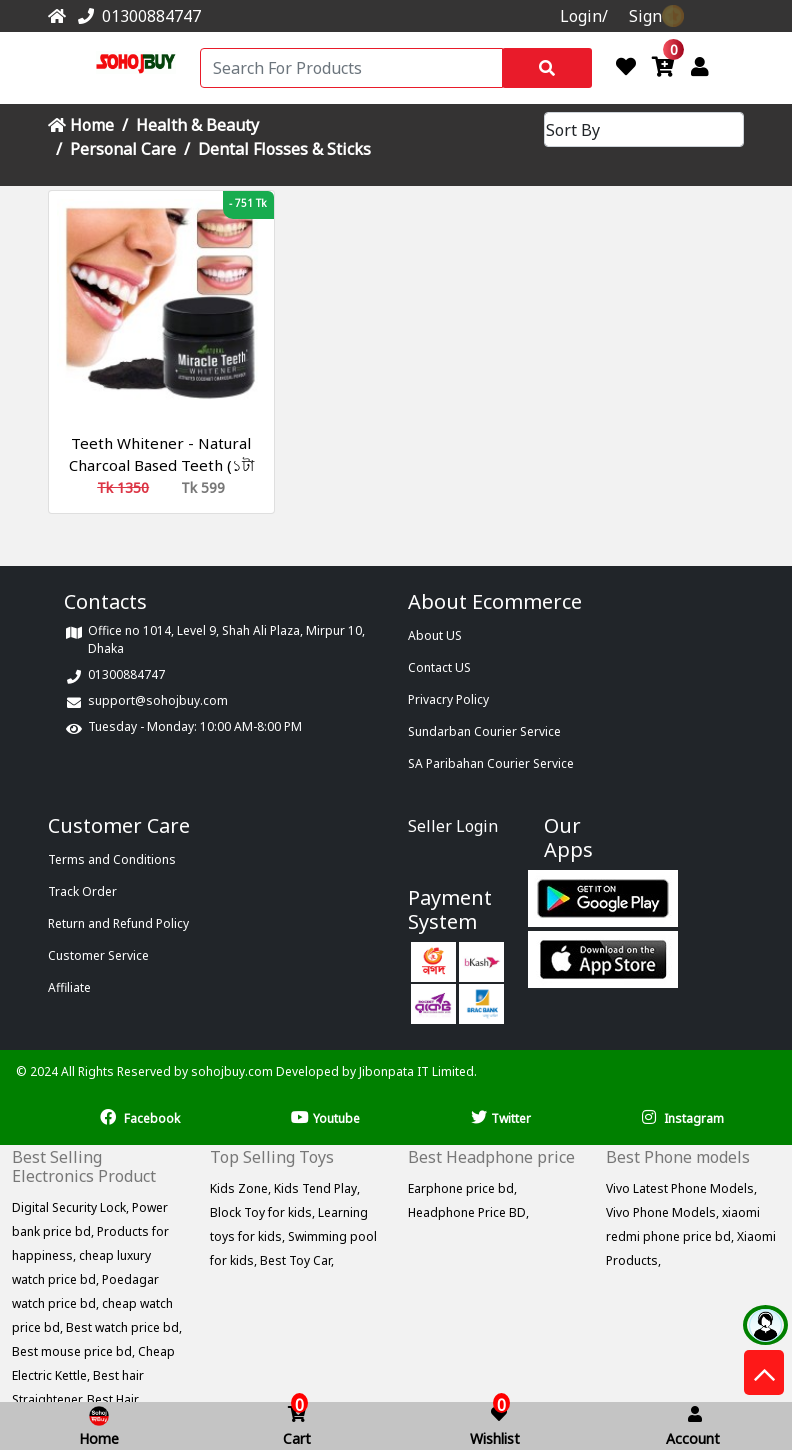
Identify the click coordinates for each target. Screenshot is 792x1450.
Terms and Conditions (112, 859)
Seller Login (453, 826)
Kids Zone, (242, 1188)
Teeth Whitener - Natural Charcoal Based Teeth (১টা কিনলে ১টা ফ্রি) (161, 465)
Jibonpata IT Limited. (418, 1071)
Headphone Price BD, (468, 1212)
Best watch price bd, (124, 1327)
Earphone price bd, (462, 1188)
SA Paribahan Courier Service (491, 763)
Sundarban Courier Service (484, 731)
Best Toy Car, (297, 1260)
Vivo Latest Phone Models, (681, 1188)
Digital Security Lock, (72, 1207)
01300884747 (135, 16)
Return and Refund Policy (118, 923)
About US (435, 635)
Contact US (439, 667)
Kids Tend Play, (317, 1188)
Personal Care (123, 149)
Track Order (82, 891)
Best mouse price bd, (75, 1351)
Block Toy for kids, (264, 1212)
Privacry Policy (448, 699)
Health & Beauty (197, 125)
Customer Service (98, 955)
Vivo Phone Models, (664, 1212)
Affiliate (69, 987)
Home (81, 125)
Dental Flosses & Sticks (284, 149)
